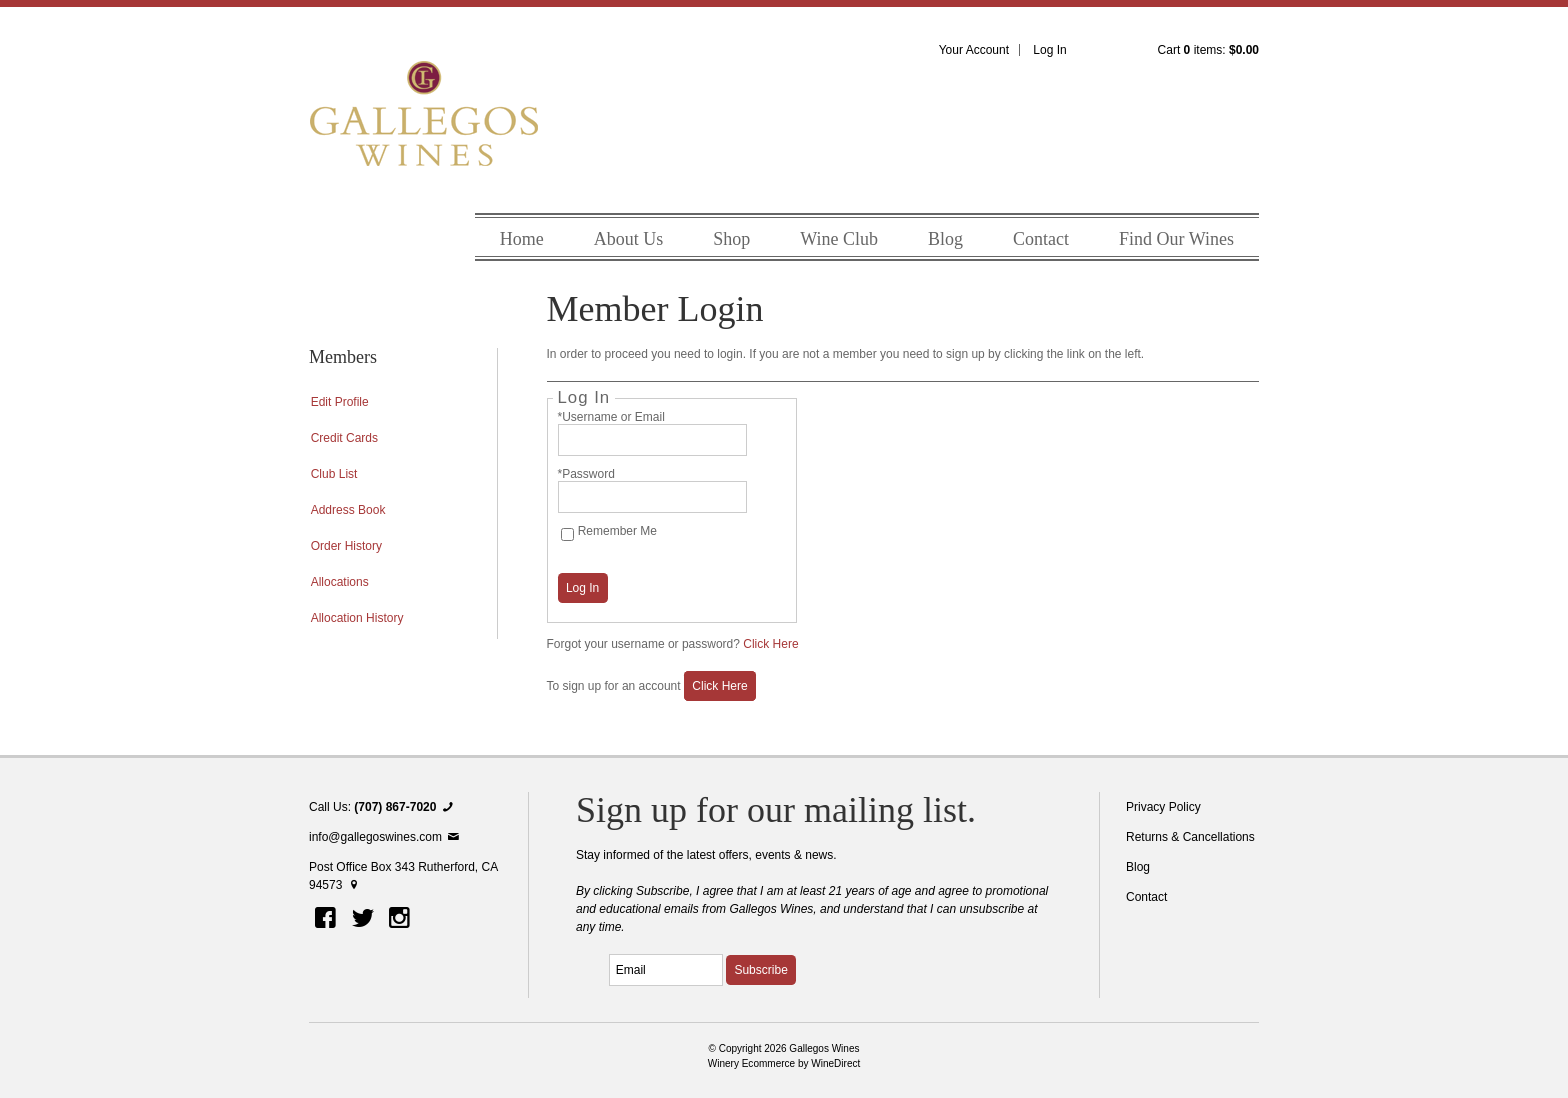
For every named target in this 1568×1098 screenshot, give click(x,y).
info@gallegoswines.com (385, 837)
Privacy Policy (1163, 807)
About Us (629, 239)
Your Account (974, 50)
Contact (1041, 239)
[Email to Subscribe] (666, 970)
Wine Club (839, 239)
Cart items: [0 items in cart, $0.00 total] (1208, 50)
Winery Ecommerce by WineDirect (784, 1063)
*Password (586, 474)
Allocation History (357, 618)
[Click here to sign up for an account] (720, 686)
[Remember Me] (567, 534)
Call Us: (383, 807)
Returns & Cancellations (1190, 837)
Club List (334, 474)
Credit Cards (344, 438)
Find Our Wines (1176, 239)
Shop (731, 239)
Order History (346, 546)
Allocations (340, 582)
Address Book (348, 510)
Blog (945, 239)
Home (522, 239)
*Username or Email (611, 417)
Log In (1049, 50)
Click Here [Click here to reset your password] (770, 644)
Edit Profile (340, 402)
